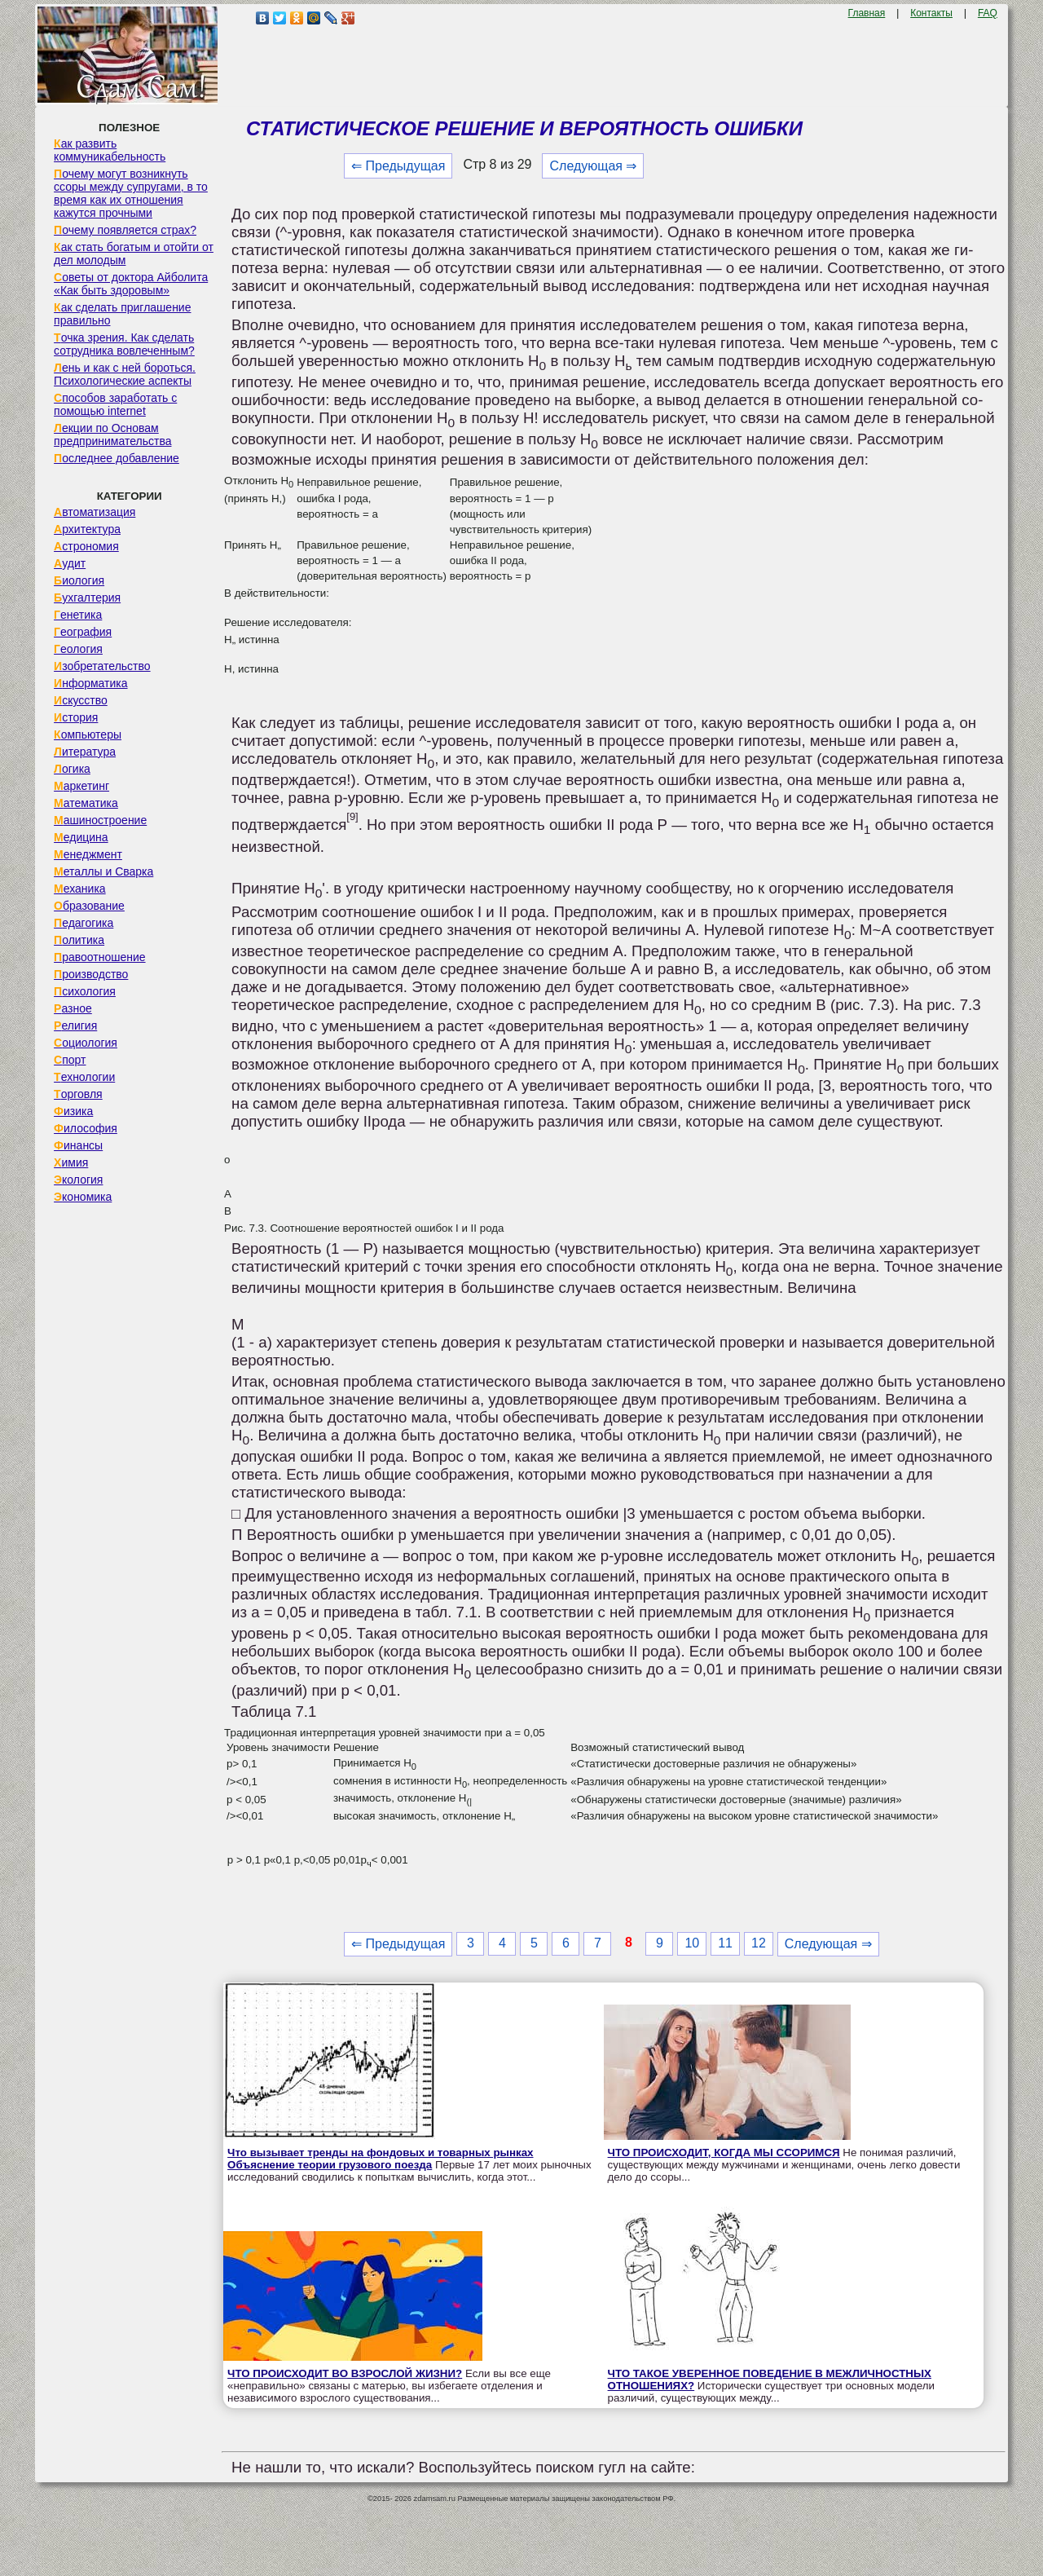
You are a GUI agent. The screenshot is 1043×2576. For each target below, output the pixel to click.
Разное (73, 1008)
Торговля (78, 1094)
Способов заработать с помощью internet (115, 404)
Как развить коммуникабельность (109, 150)
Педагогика (83, 922)
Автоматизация (94, 511)
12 (758, 1943)
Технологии (84, 1076)
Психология (85, 991)
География (83, 631)
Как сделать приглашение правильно (122, 314)
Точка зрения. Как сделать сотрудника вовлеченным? (124, 344)
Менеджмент (88, 854)
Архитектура (87, 529)
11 (725, 1943)
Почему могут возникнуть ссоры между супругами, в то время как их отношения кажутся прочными (131, 193)
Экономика (83, 1196)
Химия (71, 1162)
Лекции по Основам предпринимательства (112, 434)
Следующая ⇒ (592, 166)
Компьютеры (87, 734)
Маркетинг (81, 785)
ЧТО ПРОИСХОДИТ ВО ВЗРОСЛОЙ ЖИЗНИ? (344, 2373)
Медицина (81, 837)
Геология (78, 648)
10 (691, 1943)
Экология (78, 1179)
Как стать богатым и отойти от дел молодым (133, 253)
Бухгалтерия (87, 597)
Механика (80, 888)
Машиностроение (100, 820)
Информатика (90, 683)
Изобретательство (102, 666)
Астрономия (86, 546)
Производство (91, 974)
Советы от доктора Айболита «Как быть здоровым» (131, 284)
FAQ (987, 13)
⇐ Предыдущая (398, 166)
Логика (72, 768)
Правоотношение (99, 957)
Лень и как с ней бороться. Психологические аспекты (125, 374)
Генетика (78, 614)
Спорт (70, 1059)
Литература (85, 751)
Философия (85, 1128)
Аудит (70, 563)
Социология (85, 1042)
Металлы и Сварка (103, 871)
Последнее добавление (116, 458)
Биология (79, 580)
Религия (75, 1025)
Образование (89, 905)
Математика (86, 802)
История (76, 717)
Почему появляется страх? (125, 229)
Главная (867, 13)
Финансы (78, 1145)
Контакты (931, 13)
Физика (73, 1111)
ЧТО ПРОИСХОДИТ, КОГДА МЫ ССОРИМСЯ (724, 2152)
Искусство (81, 700)
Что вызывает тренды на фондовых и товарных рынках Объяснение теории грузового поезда (380, 2158)
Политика (79, 939)
